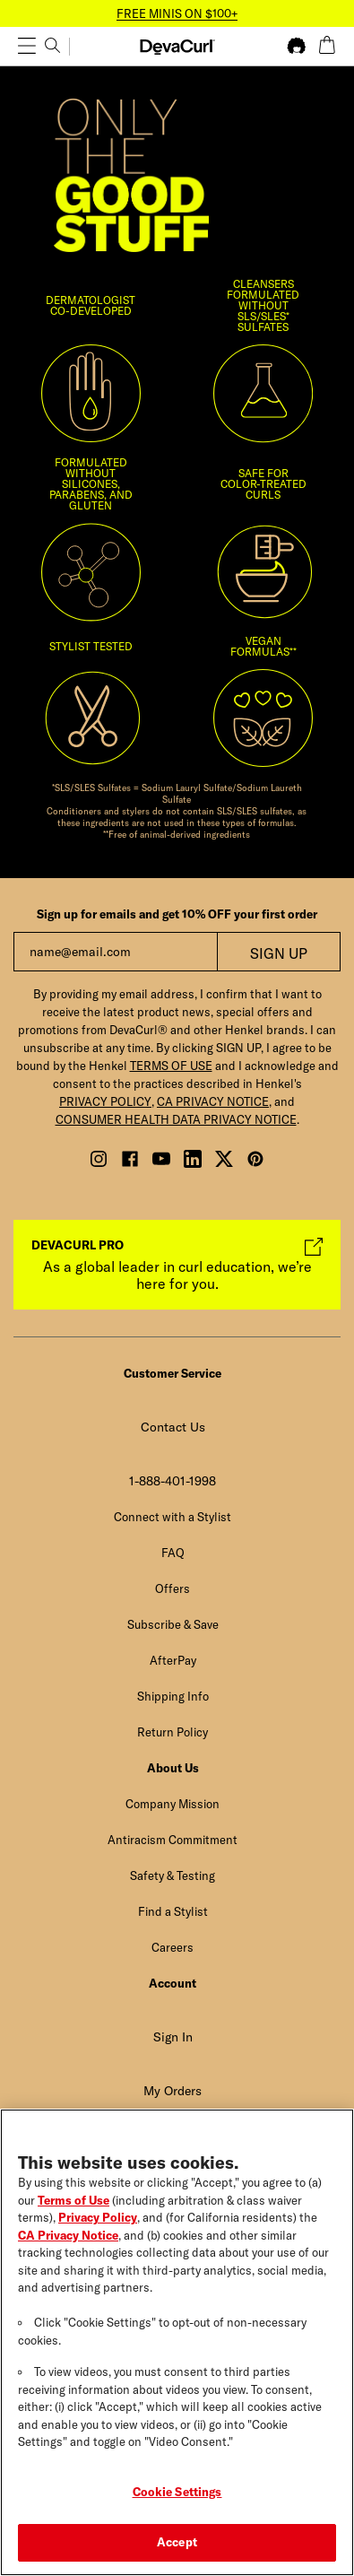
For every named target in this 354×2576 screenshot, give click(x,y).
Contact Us (173, 1427)
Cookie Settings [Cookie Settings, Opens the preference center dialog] (177, 2495)
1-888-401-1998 (172, 1481)
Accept (177, 2546)
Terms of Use (73, 2204)
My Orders (172, 2091)
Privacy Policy (97, 2221)
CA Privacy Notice (68, 2239)
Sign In (173, 2037)
